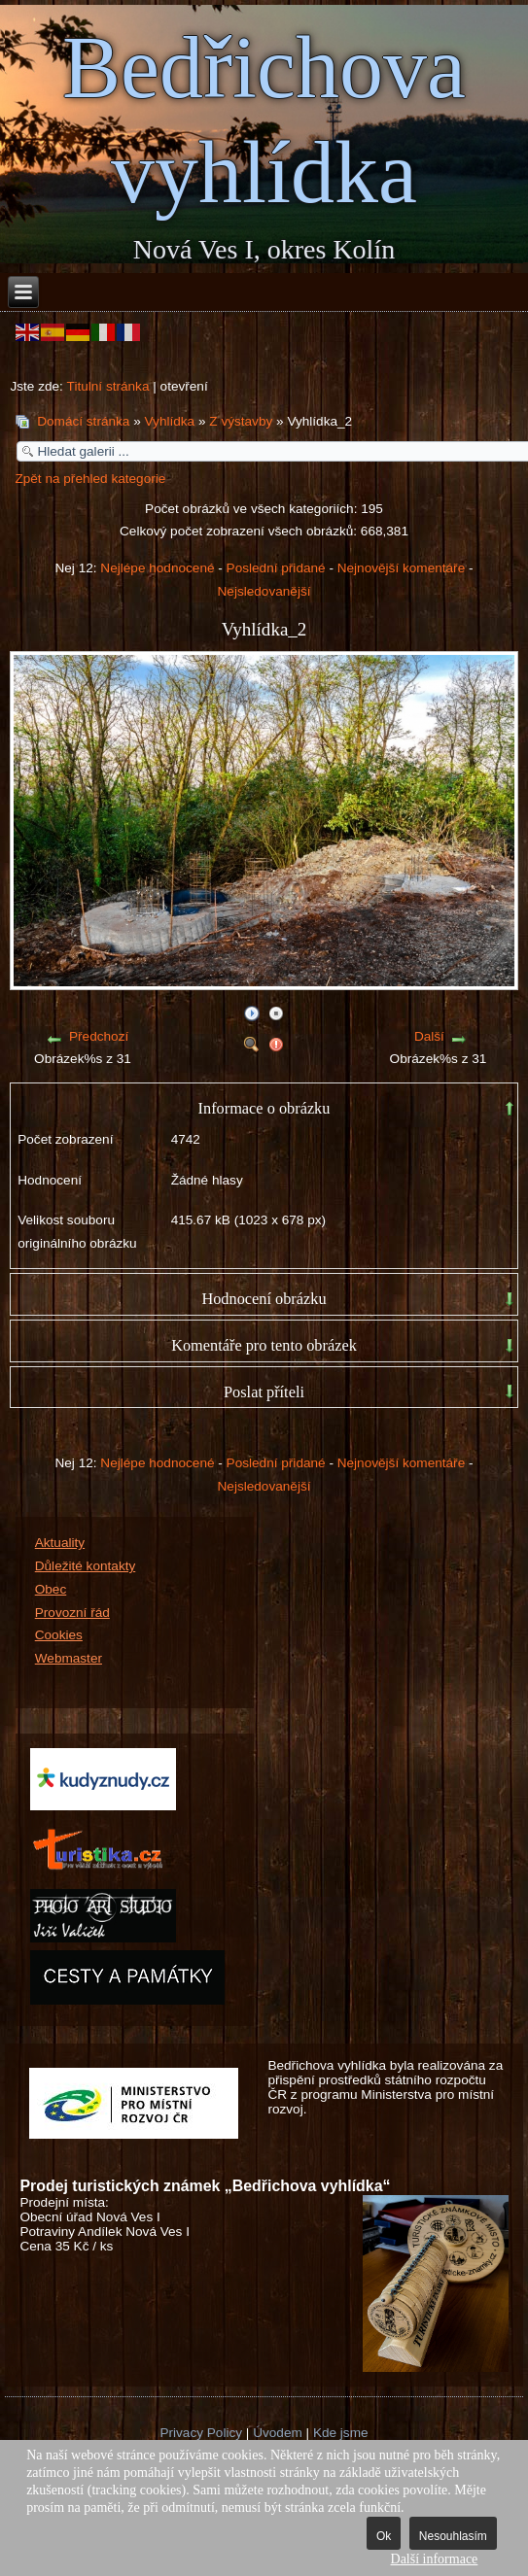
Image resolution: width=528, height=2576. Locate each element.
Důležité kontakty (85, 1566)
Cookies (59, 1635)
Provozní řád (72, 1612)
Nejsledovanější (264, 591)
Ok (383, 2536)
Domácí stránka (83, 421)
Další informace (434, 2559)
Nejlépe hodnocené (157, 568)
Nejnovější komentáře (401, 568)
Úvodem (277, 2432)
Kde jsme (341, 2432)
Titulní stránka (108, 386)
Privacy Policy (200, 2432)
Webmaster (68, 1658)
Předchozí (98, 1036)
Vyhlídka (170, 421)
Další (429, 1036)
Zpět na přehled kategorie (90, 478)
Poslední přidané (276, 568)
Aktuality (60, 1542)
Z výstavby (240, 421)
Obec (51, 1589)
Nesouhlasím (453, 2536)
